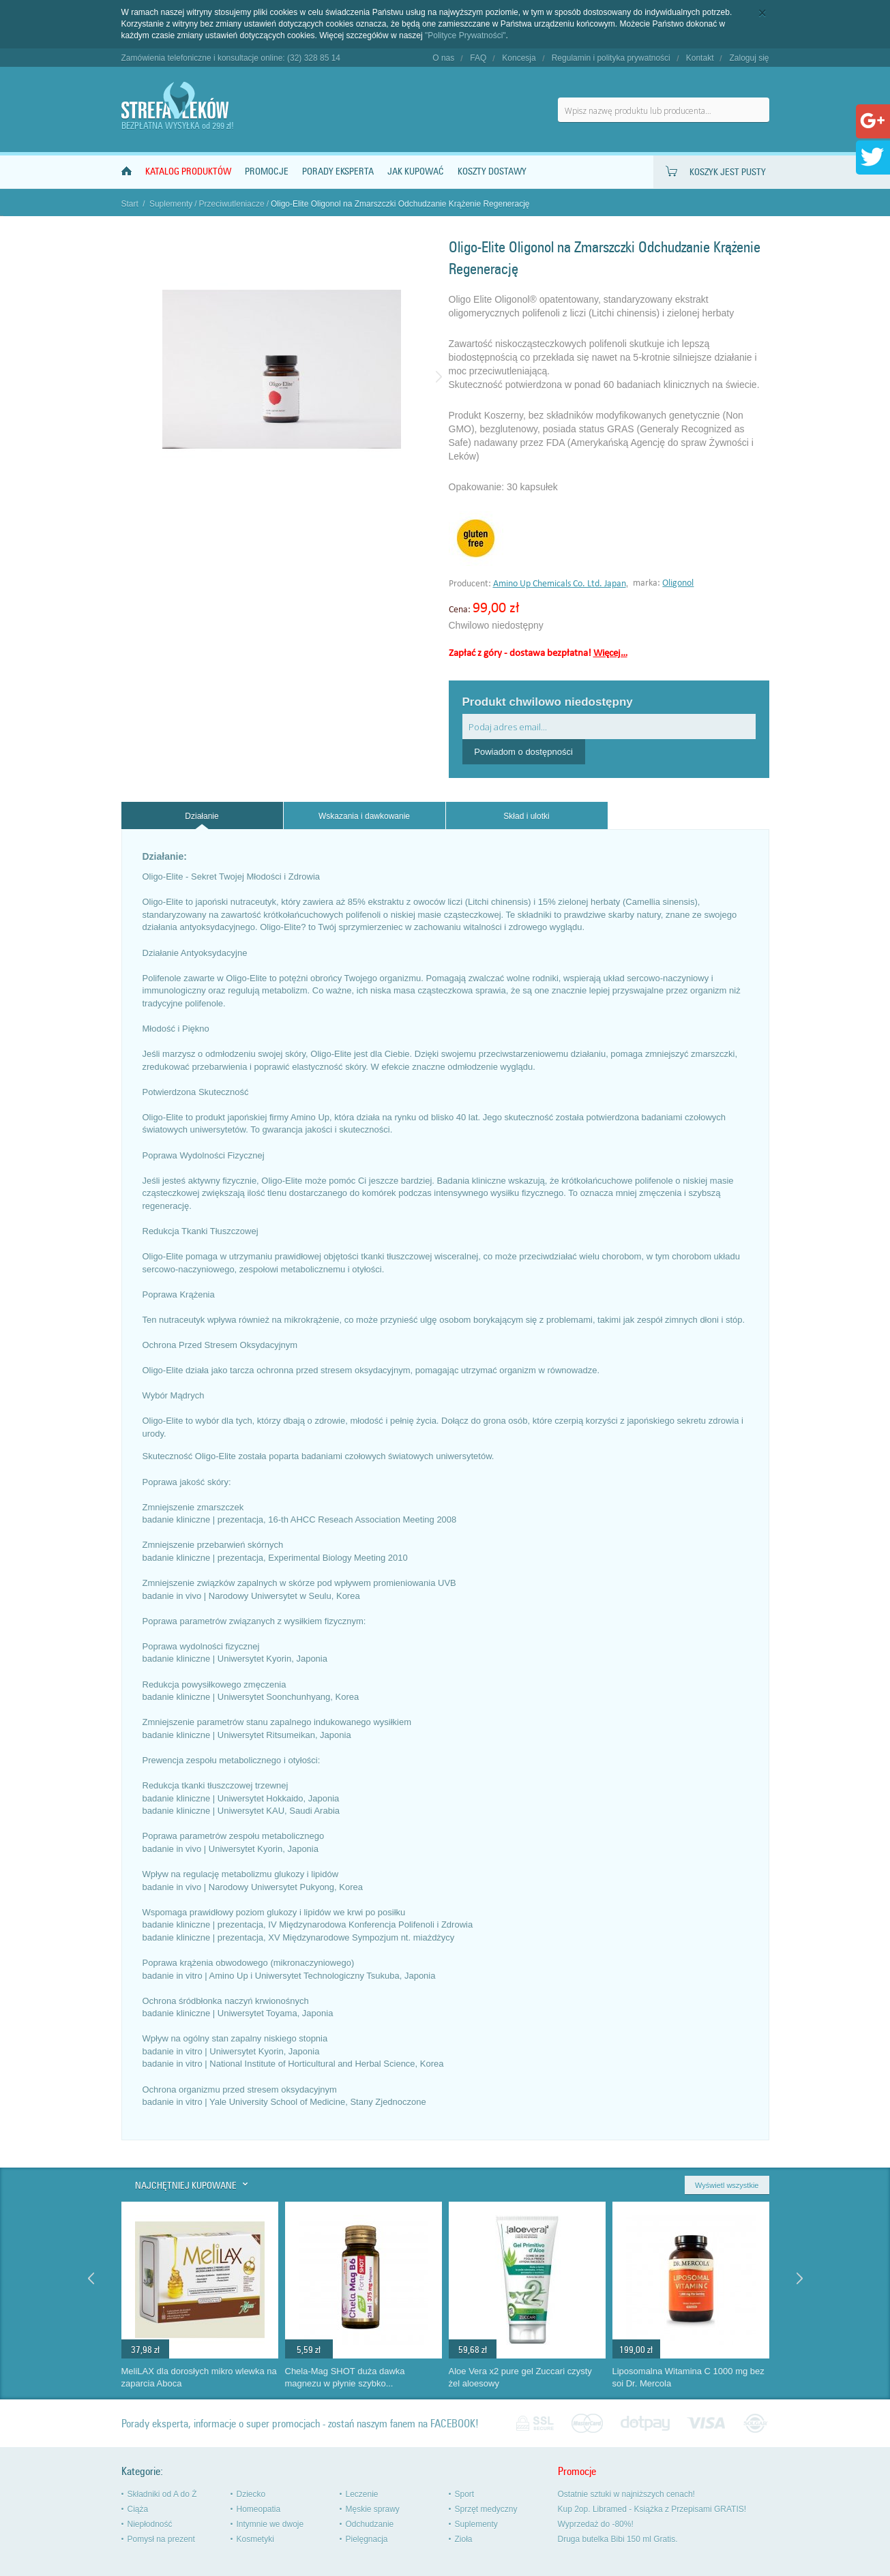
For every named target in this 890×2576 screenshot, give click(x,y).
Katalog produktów (188, 171)
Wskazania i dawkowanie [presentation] (364, 816)
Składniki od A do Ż (162, 2494)
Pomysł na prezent (161, 2539)
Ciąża (138, 2509)
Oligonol (678, 583)
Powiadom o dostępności (523, 752)
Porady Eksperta (338, 171)
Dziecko (251, 2494)
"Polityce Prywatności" (465, 35)
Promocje (266, 171)
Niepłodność (150, 2524)
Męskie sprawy (373, 2509)
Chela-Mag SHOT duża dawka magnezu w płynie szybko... (345, 2377)
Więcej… (610, 653)
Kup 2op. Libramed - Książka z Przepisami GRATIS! (652, 2509)
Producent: (471, 584)
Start (129, 204)
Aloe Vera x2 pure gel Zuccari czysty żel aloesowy (520, 2377)
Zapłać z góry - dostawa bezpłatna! (538, 653)
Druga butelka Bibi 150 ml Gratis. (618, 2539)
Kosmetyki (255, 2539)
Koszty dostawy (492, 171)
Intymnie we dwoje (270, 2524)
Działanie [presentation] (201, 816)
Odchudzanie (370, 2524)
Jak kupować (415, 171)
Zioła (464, 2539)
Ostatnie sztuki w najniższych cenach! (626, 2494)
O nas (443, 58)
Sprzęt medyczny (486, 2509)
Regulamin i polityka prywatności (611, 58)
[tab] (202, 816)
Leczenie (362, 2494)
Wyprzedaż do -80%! (596, 2524)
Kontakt (700, 58)
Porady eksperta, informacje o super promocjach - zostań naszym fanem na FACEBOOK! (300, 2423)
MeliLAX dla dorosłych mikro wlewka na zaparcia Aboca (199, 2377)
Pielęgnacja (367, 2539)
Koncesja (518, 58)
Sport (465, 2494)
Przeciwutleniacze (232, 204)
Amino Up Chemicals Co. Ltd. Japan (559, 584)
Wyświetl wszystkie (726, 2185)
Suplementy (170, 204)
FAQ (478, 58)
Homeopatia (259, 2509)
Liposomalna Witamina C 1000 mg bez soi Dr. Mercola (688, 2377)
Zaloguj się (749, 58)
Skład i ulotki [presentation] (526, 816)
